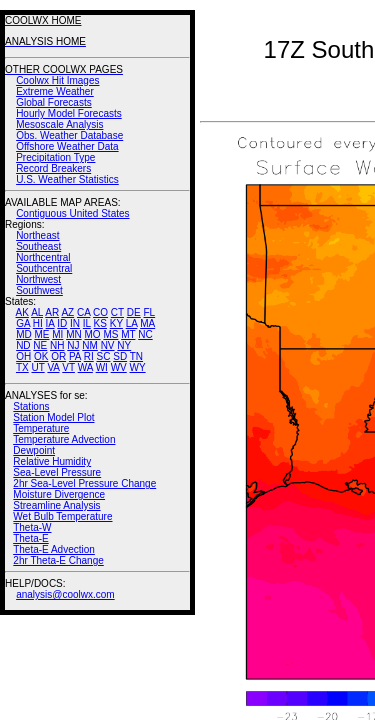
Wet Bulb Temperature (62, 516)
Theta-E (31, 538)
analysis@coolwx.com (65, 594)
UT (38, 367)
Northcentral (43, 257)
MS (110, 334)
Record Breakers (53, 168)
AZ (67, 312)
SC (104, 356)
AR (52, 312)
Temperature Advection (64, 439)
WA (85, 367)
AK (22, 312)
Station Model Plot (53, 417)
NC (145, 334)
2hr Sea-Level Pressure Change (84, 483)
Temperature (41, 428)
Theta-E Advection (54, 549)
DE (134, 312)
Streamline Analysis (56, 505)
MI (57, 334)
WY (138, 367)
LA (132, 323)
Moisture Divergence (59, 494)
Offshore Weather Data (67, 146)
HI (38, 323)
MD (24, 334)
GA (23, 323)
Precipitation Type (55, 157)
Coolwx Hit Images (57, 80)
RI (89, 356)
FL (149, 312)
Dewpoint (34, 450)
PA (75, 356)
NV (108, 345)
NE (40, 345)
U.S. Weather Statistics (67, 179)
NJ (73, 345)
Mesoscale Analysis (59, 124)
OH (23, 356)
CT (117, 312)
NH (57, 345)
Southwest (39, 290)
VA (53, 367)
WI (102, 367)
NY (124, 345)
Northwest (38, 279)
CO (100, 312)
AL (37, 312)
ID (62, 323)
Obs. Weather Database (69, 135)
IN (75, 323)
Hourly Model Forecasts (69, 113)
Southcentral (44, 268)
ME (41, 334)
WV (119, 367)
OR (58, 356)
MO (92, 334)
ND (23, 345)
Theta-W (32, 527)
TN (136, 356)
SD (120, 356)
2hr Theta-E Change (58, 560)
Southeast (38, 246)
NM (90, 345)
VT (68, 367)
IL (87, 323)
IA (50, 323)
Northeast (37, 235)
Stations (31, 406)
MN (74, 334)
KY (116, 323)
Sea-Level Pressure (57, 472)
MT (128, 334)
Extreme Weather (55, 91)
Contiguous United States (72, 213)
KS (100, 323)
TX (22, 367)
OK (41, 356)
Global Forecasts (54, 102)
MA (147, 323)
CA (83, 312)
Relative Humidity (52, 461)
